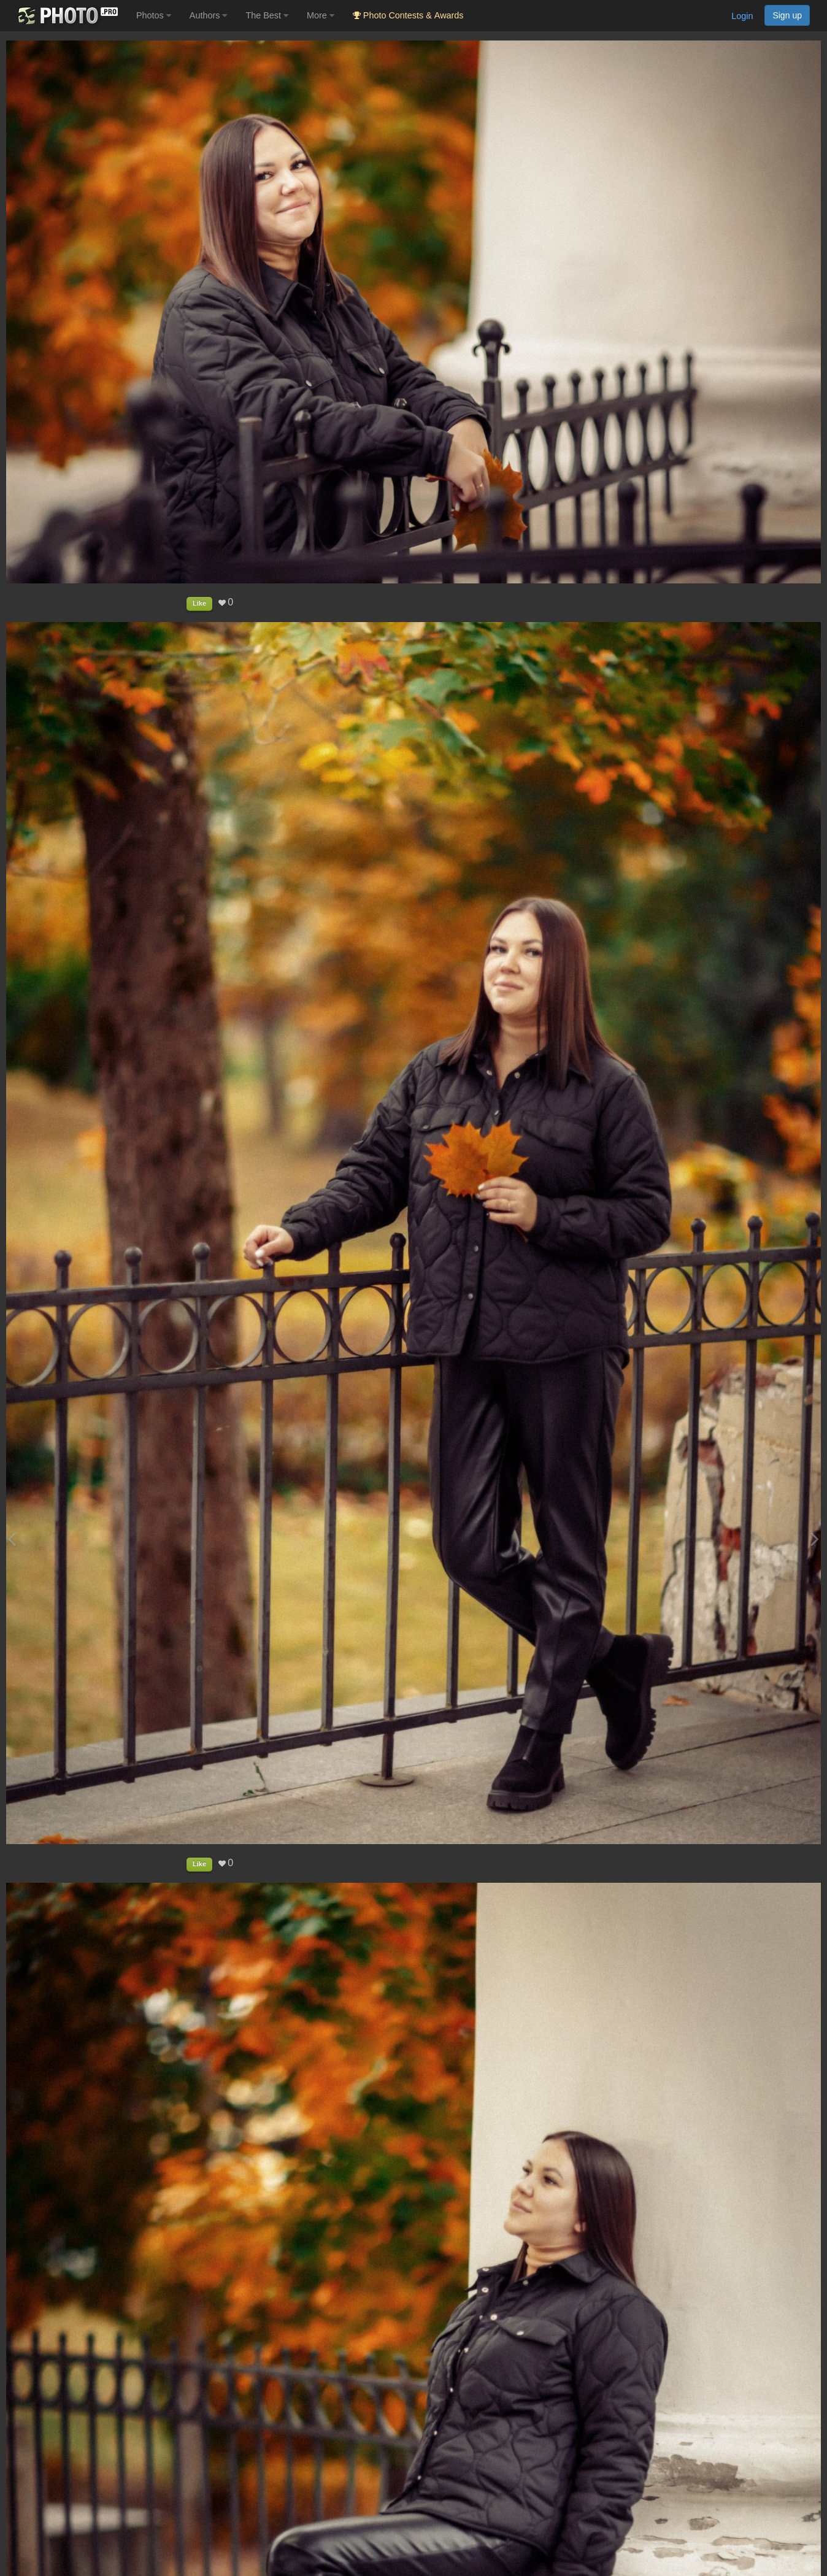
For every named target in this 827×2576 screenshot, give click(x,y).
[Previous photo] (11, 1539)
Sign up (787, 15)
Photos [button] (153, 15)
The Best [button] (266, 15)
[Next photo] (814, 1539)
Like (199, 603)
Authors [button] (209, 15)
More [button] (320, 15)
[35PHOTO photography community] (66, 15)
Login (742, 16)
